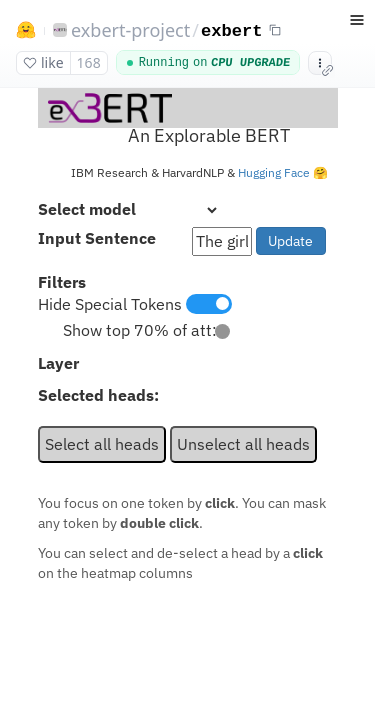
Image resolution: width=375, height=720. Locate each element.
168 (89, 62)
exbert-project (130, 30)
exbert (232, 31)
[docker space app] (187, 404)
